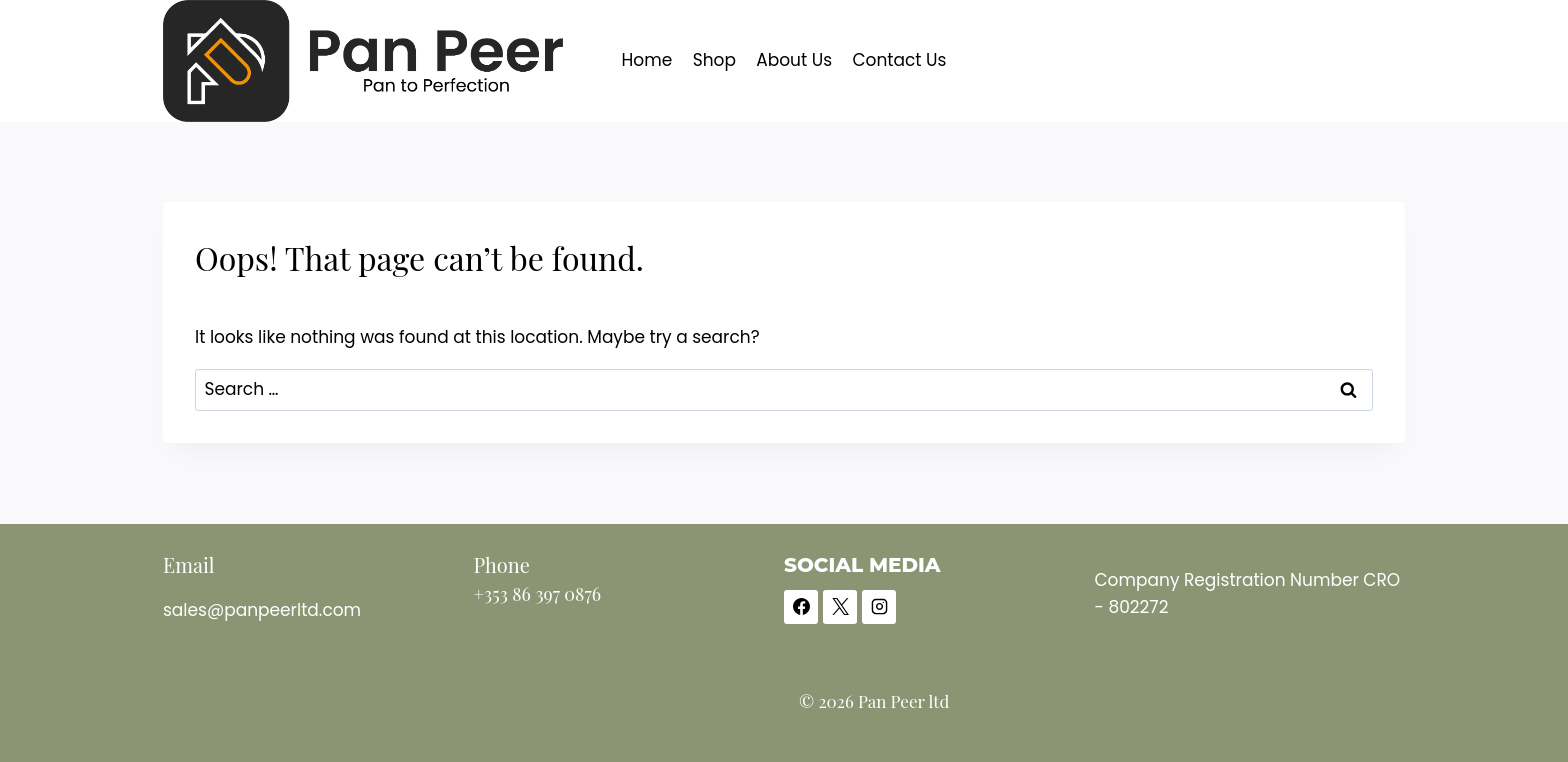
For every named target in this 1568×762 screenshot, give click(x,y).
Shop (714, 60)
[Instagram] (879, 607)
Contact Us (899, 60)
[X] (840, 607)
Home (647, 60)
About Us (794, 60)
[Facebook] (801, 607)
